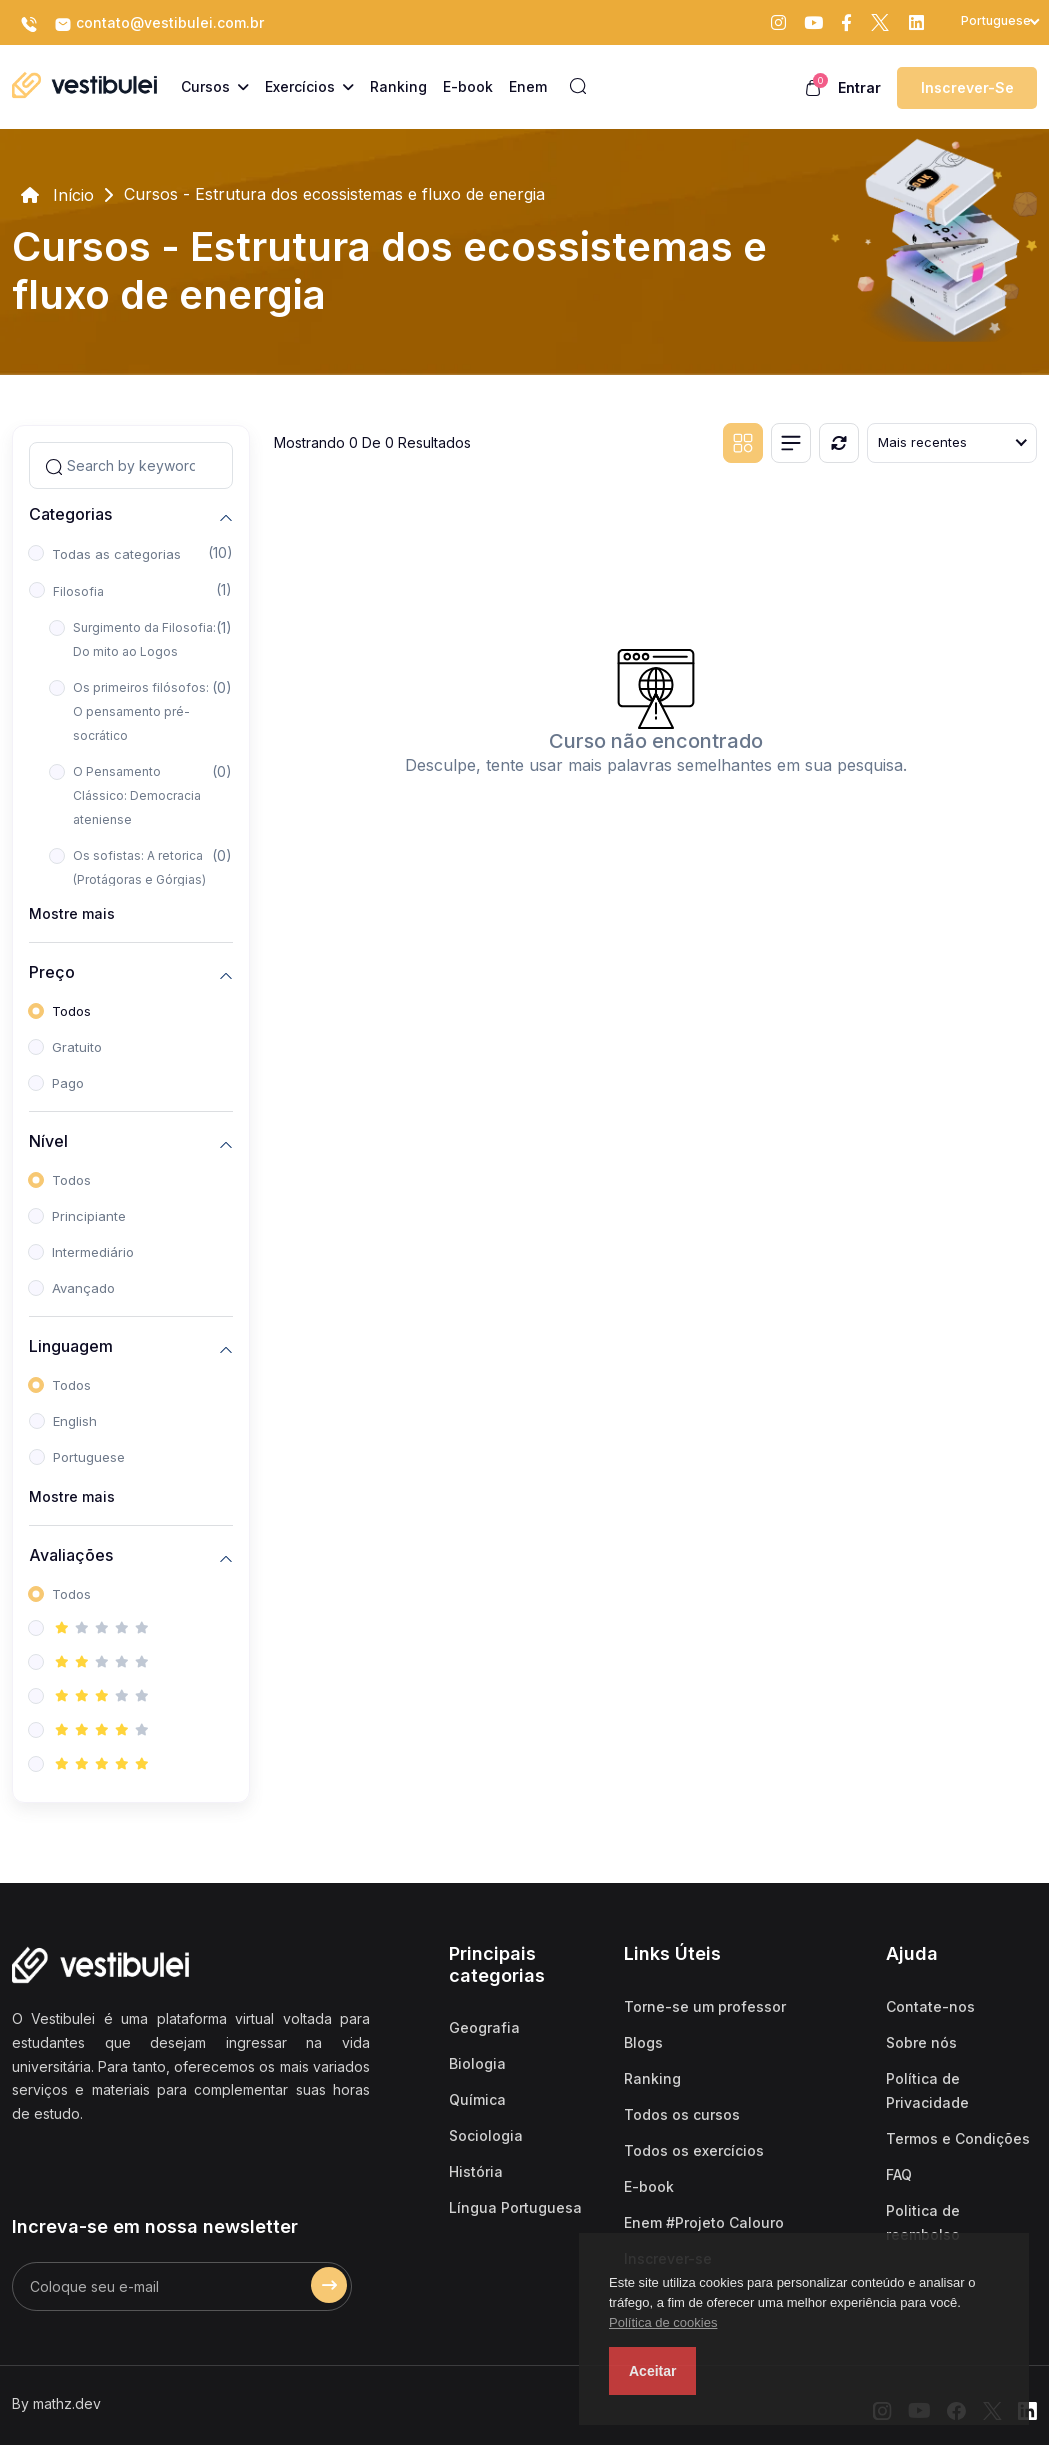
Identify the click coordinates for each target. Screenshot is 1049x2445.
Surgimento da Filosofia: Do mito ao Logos (144, 639)
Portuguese (89, 1457)
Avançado (83, 1288)
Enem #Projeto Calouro (704, 2222)
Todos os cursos (682, 2114)
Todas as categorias (116, 554)
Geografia (484, 2027)
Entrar (859, 87)
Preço (52, 972)
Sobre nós (921, 2042)
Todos (71, 1011)
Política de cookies (663, 2322)
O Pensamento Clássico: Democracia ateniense (137, 795)
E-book (649, 2186)
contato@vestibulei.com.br (159, 24)
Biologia (477, 2063)
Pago (68, 1083)
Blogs (643, 2042)
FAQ (899, 2174)
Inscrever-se (967, 87)
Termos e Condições (958, 2138)
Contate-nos (930, 2006)
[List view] (791, 443)
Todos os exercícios (694, 2150)
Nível (48, 1141)
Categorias (70, 514)
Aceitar (652, 2371)
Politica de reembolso (923, 2222)
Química (477, 2099)
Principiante (89, 1216)
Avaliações (71, 1555)
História (476, 2171)
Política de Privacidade (927, 2090)
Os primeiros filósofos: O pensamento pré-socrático (141, 711)
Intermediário (93, 1252)
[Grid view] (743, 443)
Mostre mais (72, 913)
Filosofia (78, 591)
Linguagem (71, 1346)
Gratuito (77, 1047)
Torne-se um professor (705, 2006)
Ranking (652, 2078)
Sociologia (486, 2135)
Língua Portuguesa (515, 2207)
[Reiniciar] (839, 443)
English (75, 1421)
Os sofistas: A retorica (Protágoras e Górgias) (139, 867)
